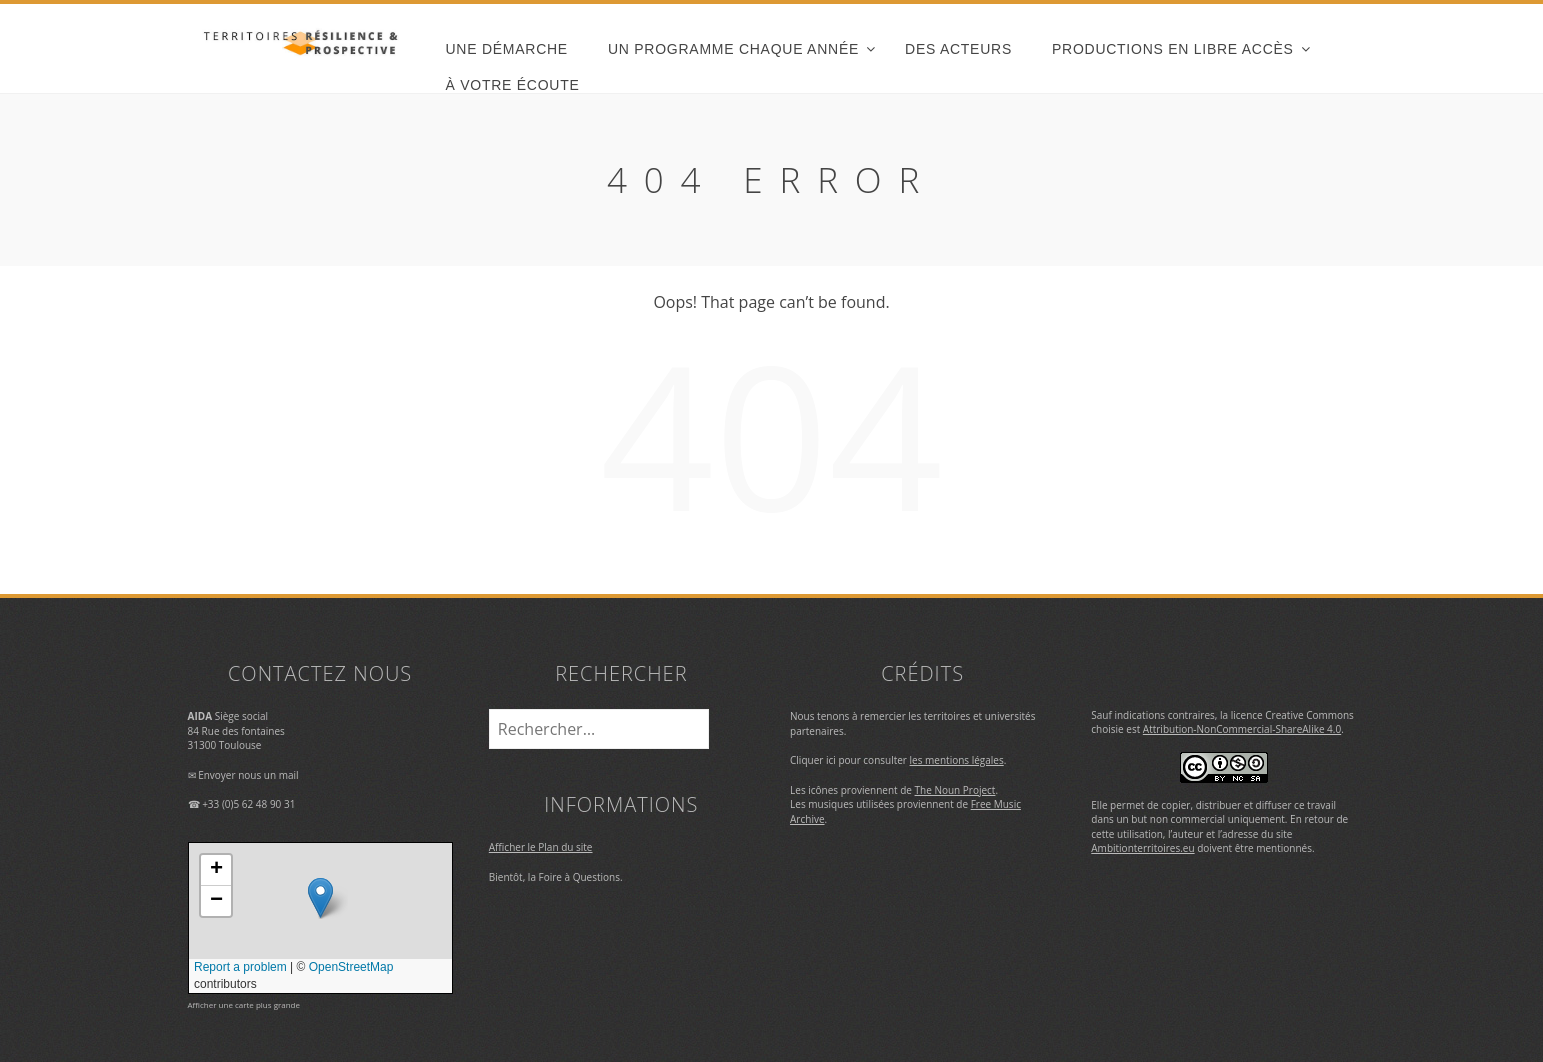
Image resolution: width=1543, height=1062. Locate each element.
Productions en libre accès (1173, 49)
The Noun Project (955, 790)
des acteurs (958, 49)
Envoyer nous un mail (248, 775)
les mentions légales (957, 760)
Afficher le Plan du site (541, 847)
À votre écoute (513, 85)
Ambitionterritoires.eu (1142, 848)
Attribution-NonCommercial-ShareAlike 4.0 (1242, 729)
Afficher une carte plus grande (244, 1004)
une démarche (507, 49)
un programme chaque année (733, 49)
